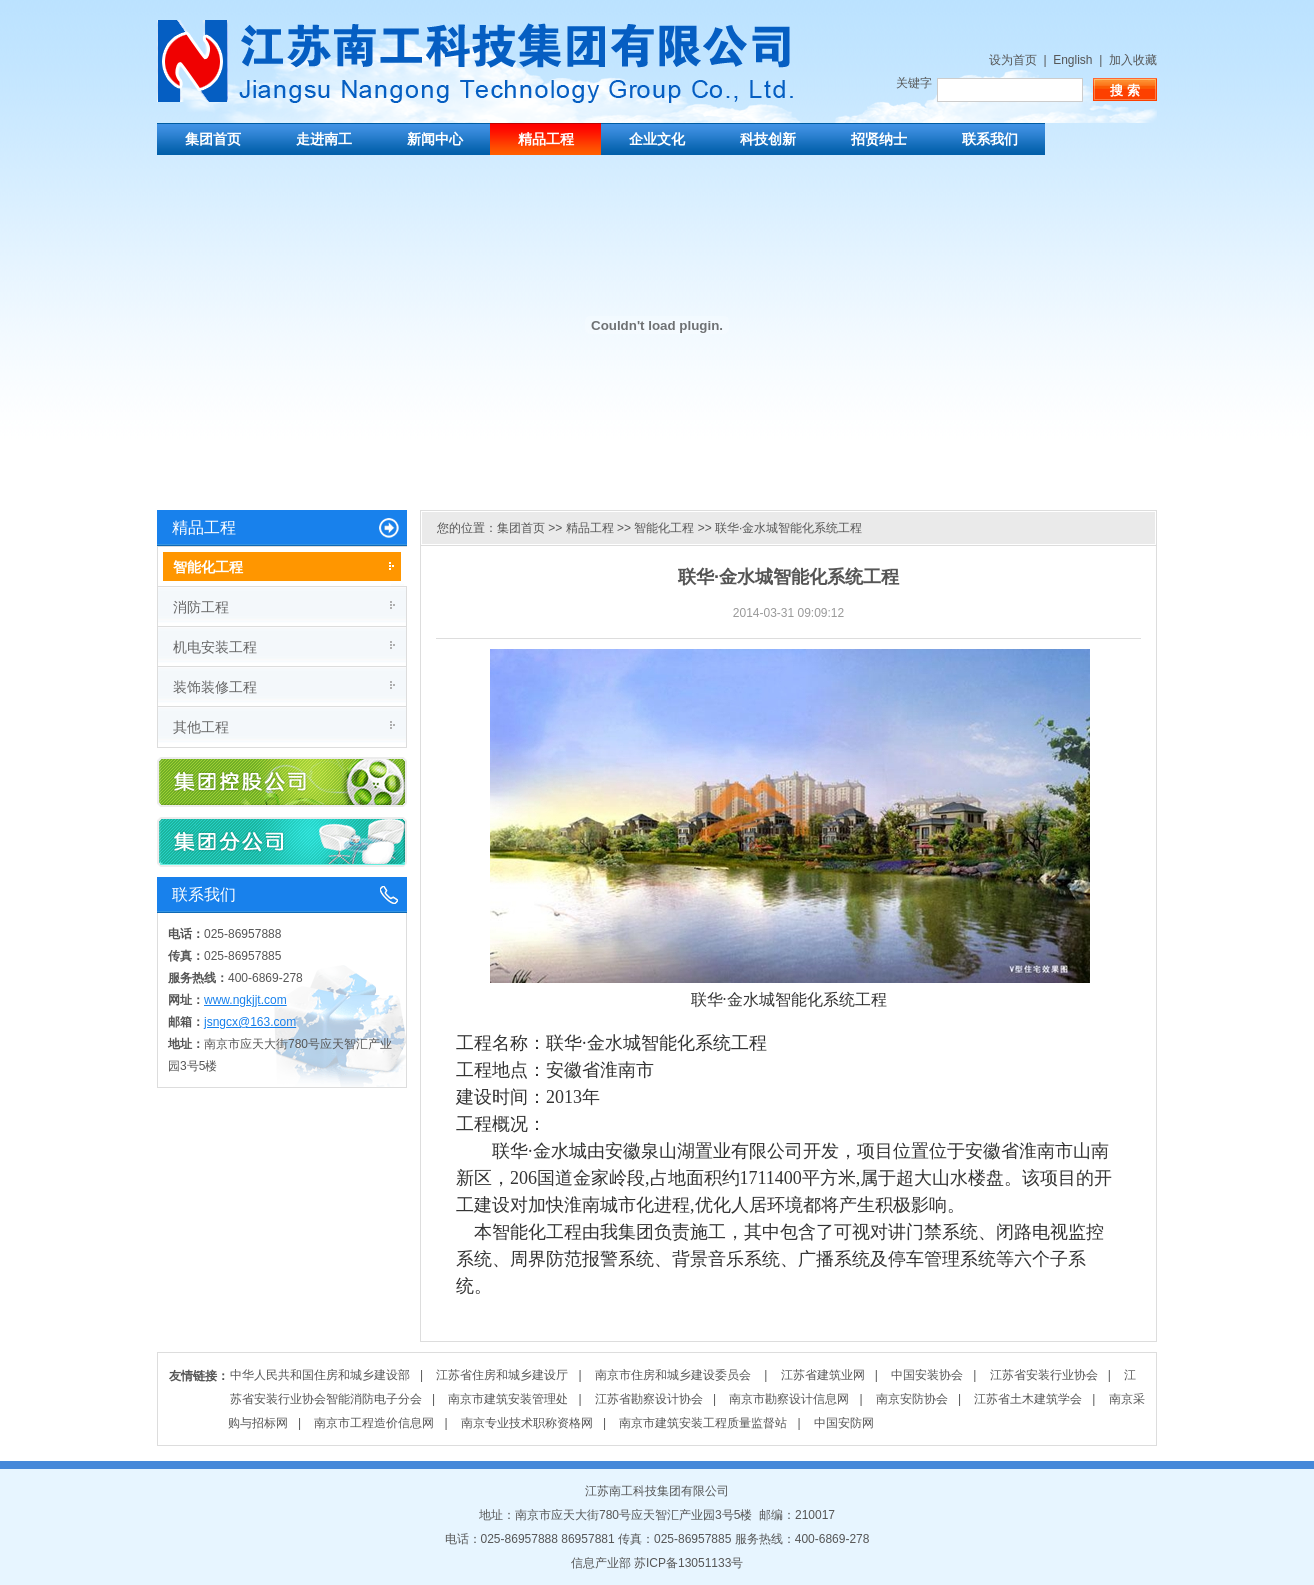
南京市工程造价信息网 (374, 1423)
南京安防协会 (912, 1399)
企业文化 (657, 139)
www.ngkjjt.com (245, 1000)
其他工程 (201, 727)
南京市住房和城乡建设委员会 (674, 1375)
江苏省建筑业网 (823, 1375)
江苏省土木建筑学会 (1028, 1399)
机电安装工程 (215, 647)
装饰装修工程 (215, 687)
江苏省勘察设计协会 (649, 1399)
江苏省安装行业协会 (1044, 1375)
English (1072, 60)
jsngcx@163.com (250, 1022)
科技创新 (768, 139)
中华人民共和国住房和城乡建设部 (320, 1375)
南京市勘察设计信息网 (789, 1399)
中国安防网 (844, 1423)
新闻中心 (435, 139)
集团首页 (213, 139)
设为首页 (1013, 60)
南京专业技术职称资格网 (527, 1423)
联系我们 (990, 139)
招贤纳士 (879, 139)
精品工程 (546, 139)
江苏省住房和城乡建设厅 (502, 1375)
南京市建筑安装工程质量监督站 (703, 1423)
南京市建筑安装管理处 (508, 1399)
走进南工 (324, 139)
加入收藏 (1133, 60)
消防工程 (201, 607)
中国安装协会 (927, 1375)
